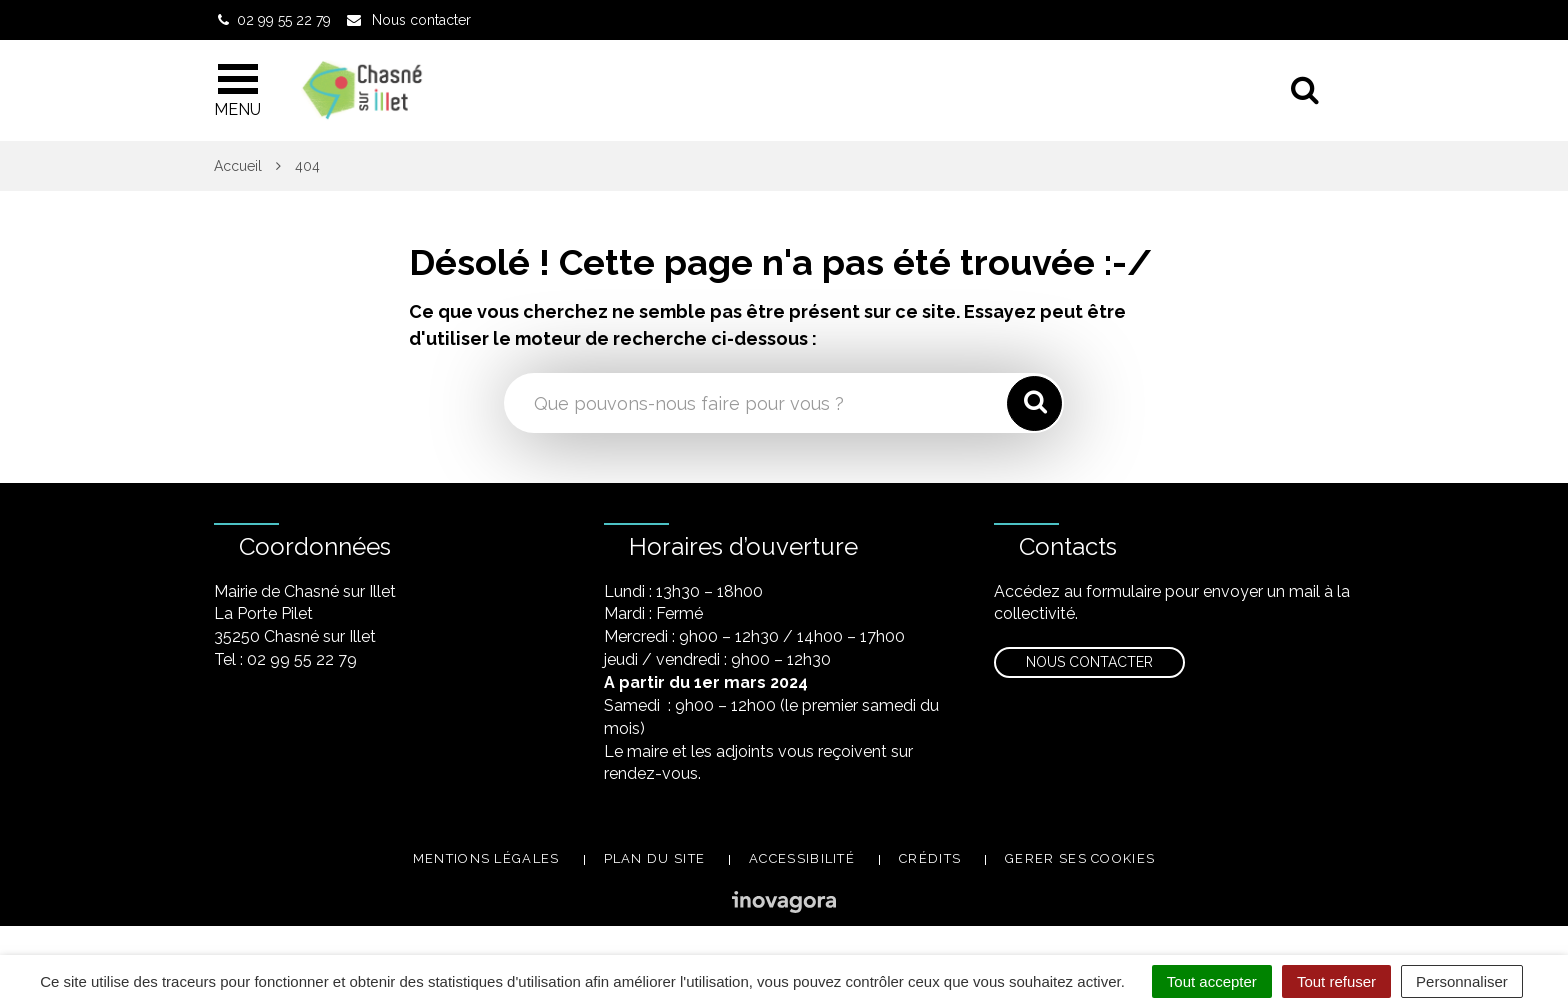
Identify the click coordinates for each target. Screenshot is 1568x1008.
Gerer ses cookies (1080, 858)
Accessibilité (802, 858)
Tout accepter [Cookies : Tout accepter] (1212, 981)
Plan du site (655, 858)
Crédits (930, 858)
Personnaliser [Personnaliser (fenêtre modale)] (1462, 981)
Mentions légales (486, 858)
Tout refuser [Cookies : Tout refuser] (1336, 981)
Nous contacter (1089, 662)
